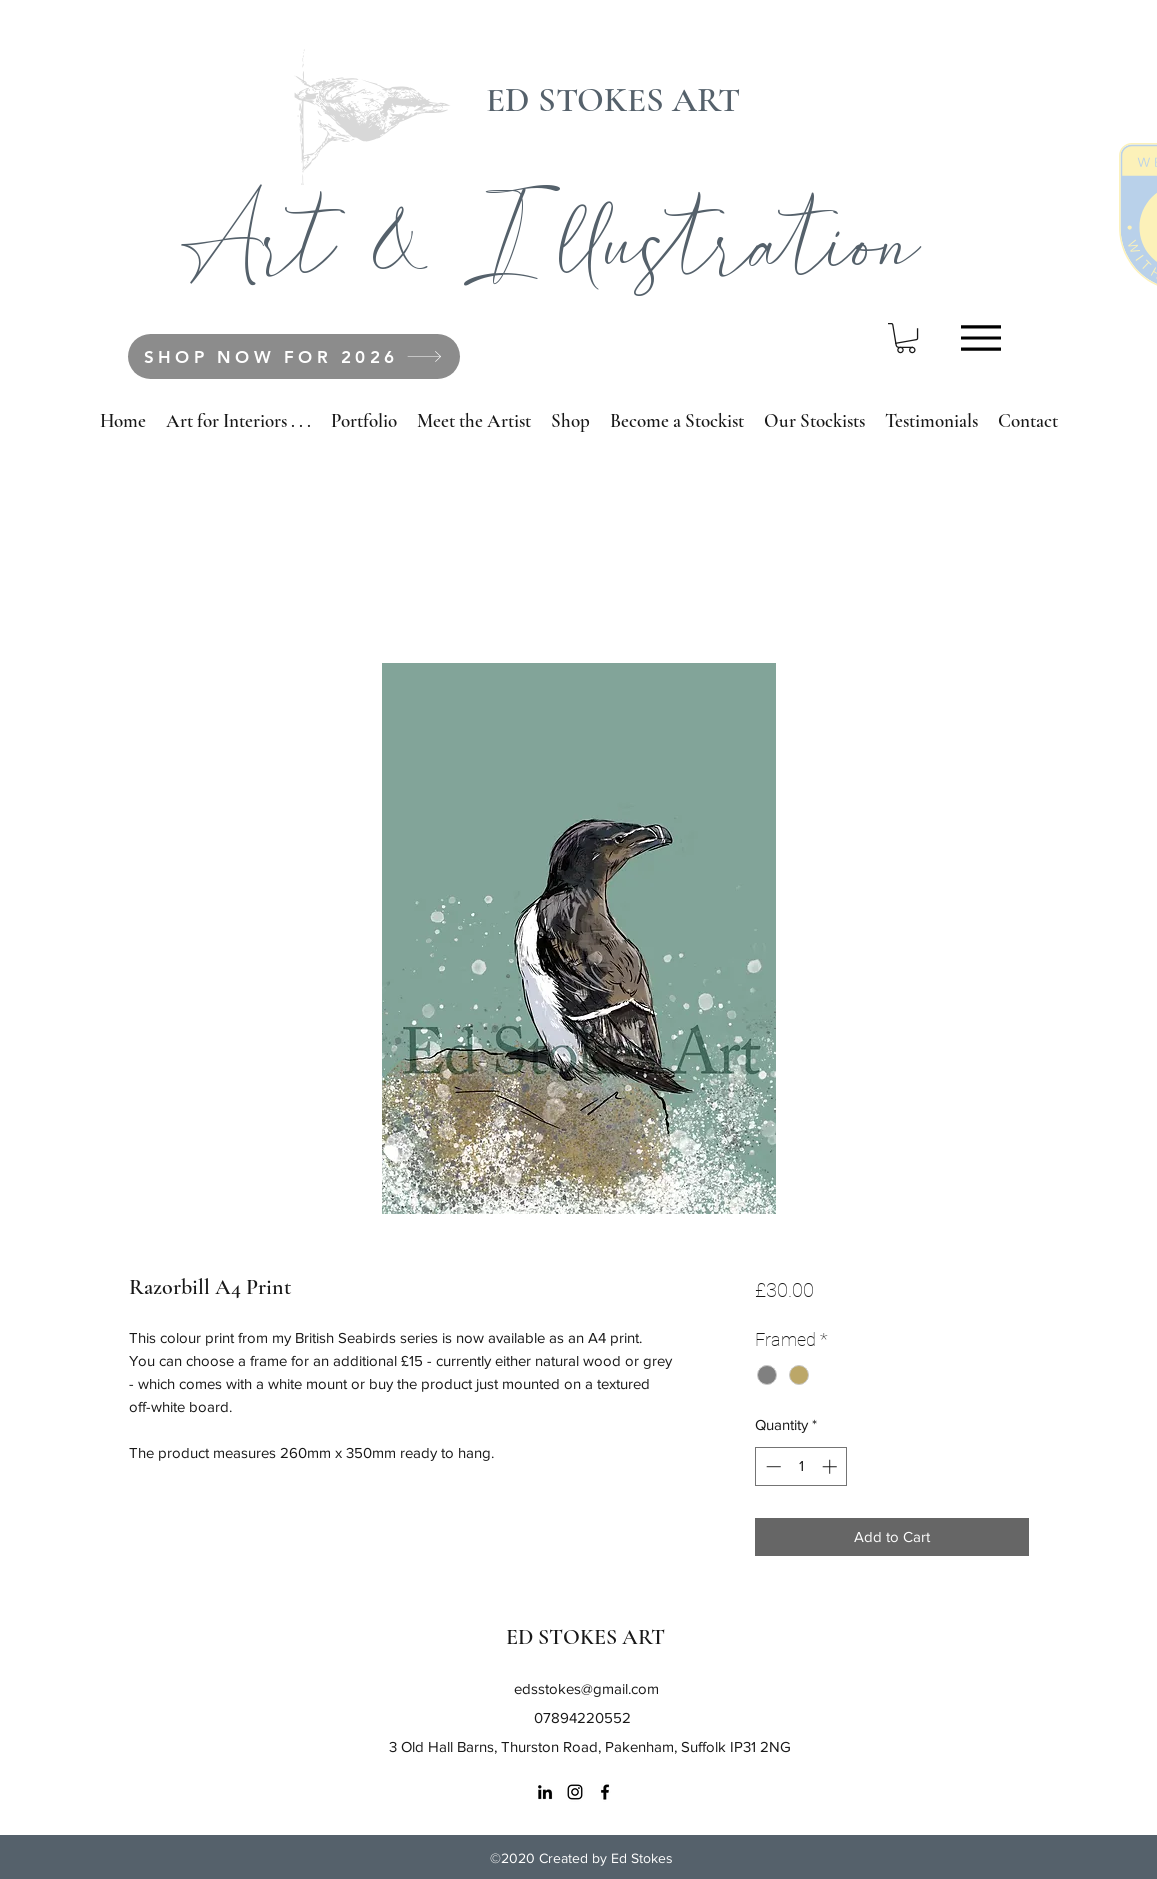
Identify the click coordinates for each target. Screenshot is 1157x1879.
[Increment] (831, 1466)
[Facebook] (605, 1792)
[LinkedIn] (545, 1792)
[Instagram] (575, 1792)
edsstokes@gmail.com (586, 1688)
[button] (906, 338)
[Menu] (981, 337)
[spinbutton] (801, 1466)
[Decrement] (771, 1466)
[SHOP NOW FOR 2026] (294, 356)
